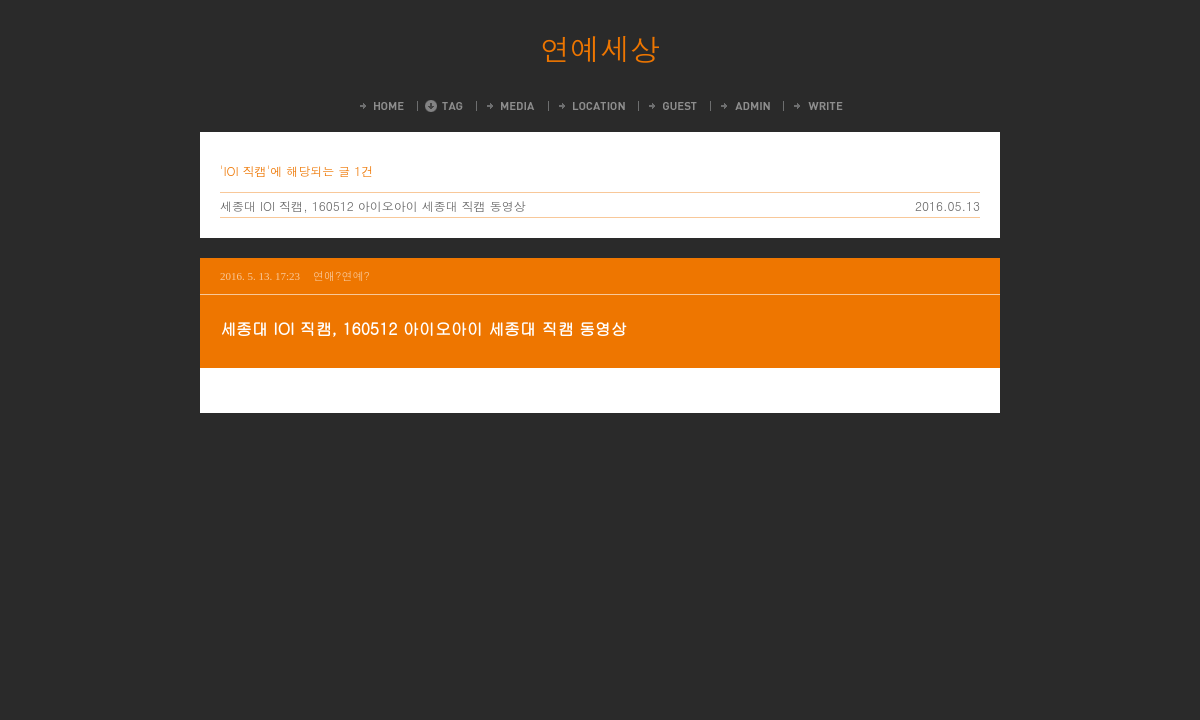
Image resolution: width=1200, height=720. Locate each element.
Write (817, 106)
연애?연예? (341, 275)
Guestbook (671, 106)
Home (380, 106)
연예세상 (600, 48)
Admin (744, 106)
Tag (444, 106)
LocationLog (590, 106)
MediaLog (509, 106)
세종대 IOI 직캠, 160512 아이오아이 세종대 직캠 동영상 (373, 205)
